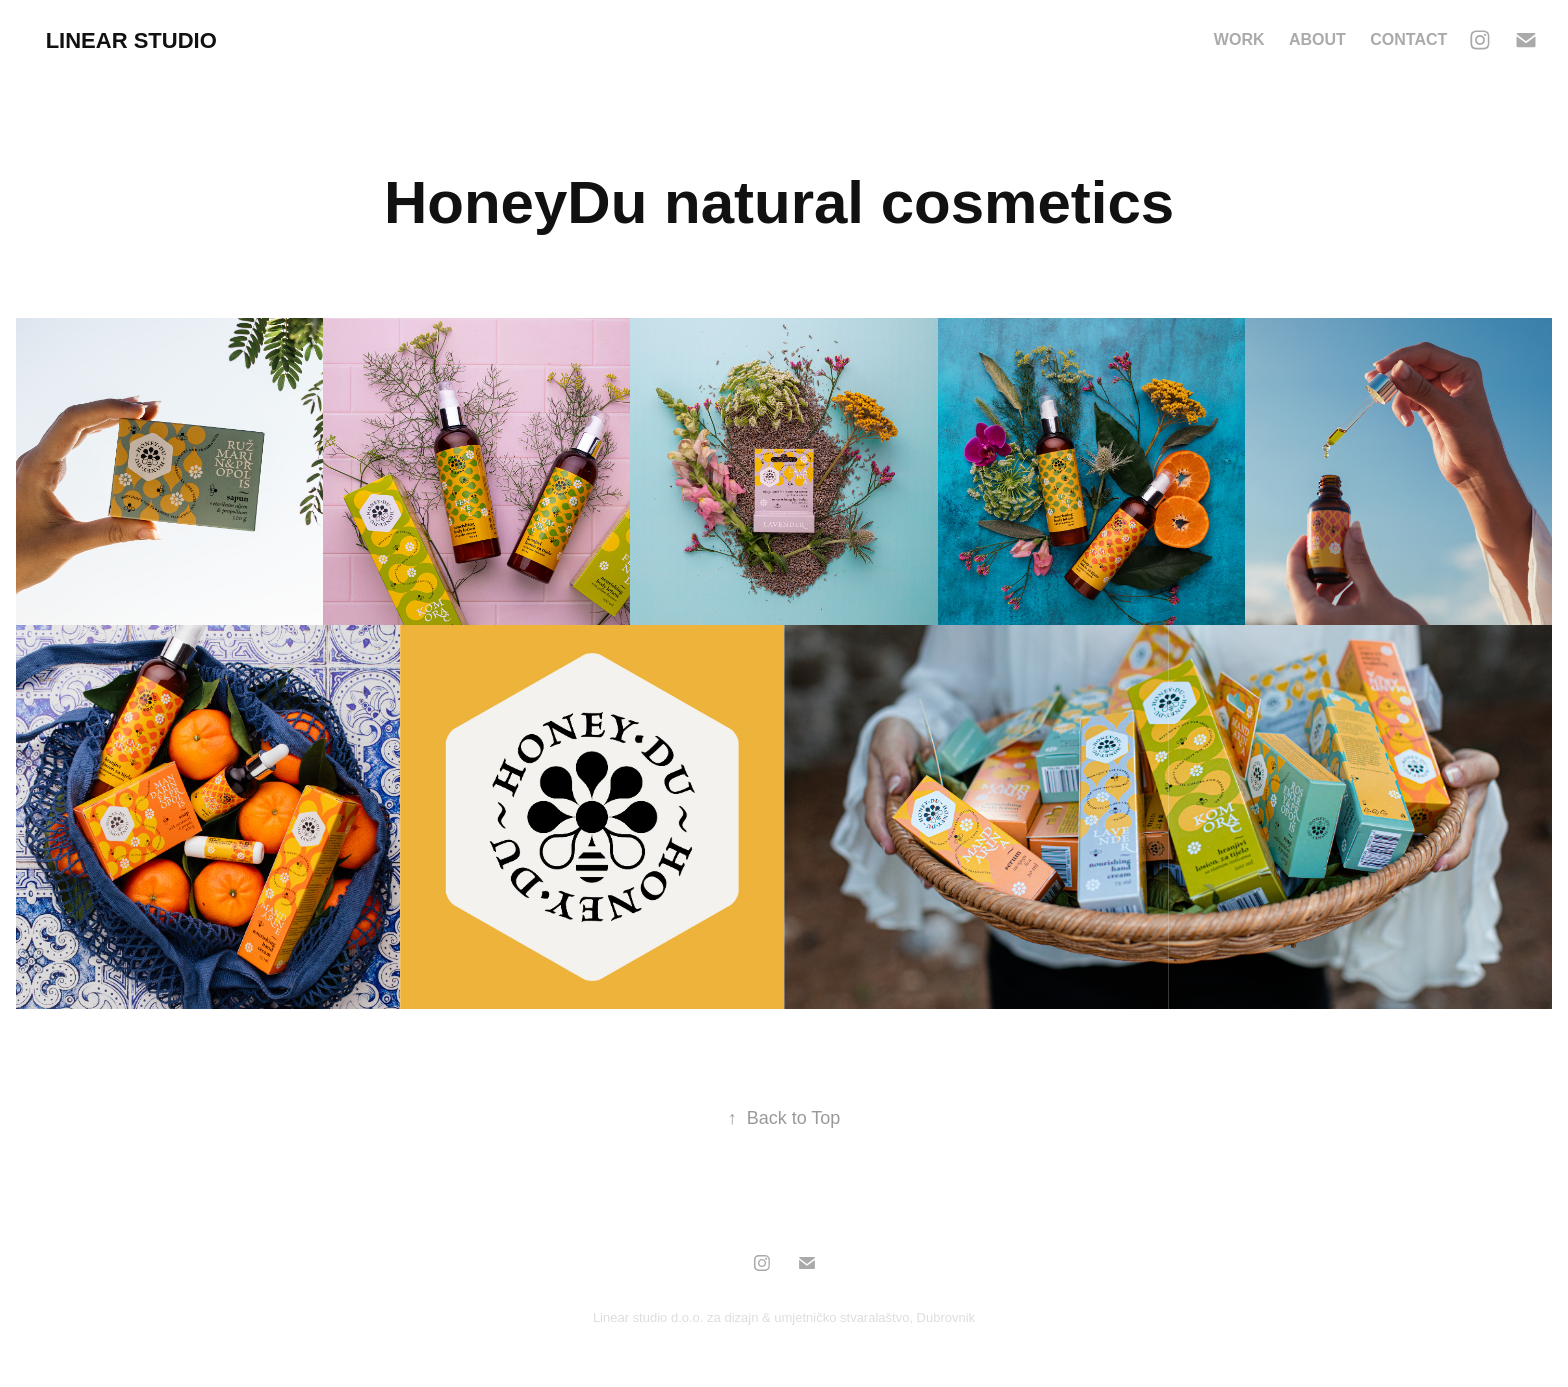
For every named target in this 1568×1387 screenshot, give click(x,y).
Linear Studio (131, 40)
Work (1239, 39)
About (1317, 39)
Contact (1408, 39)
